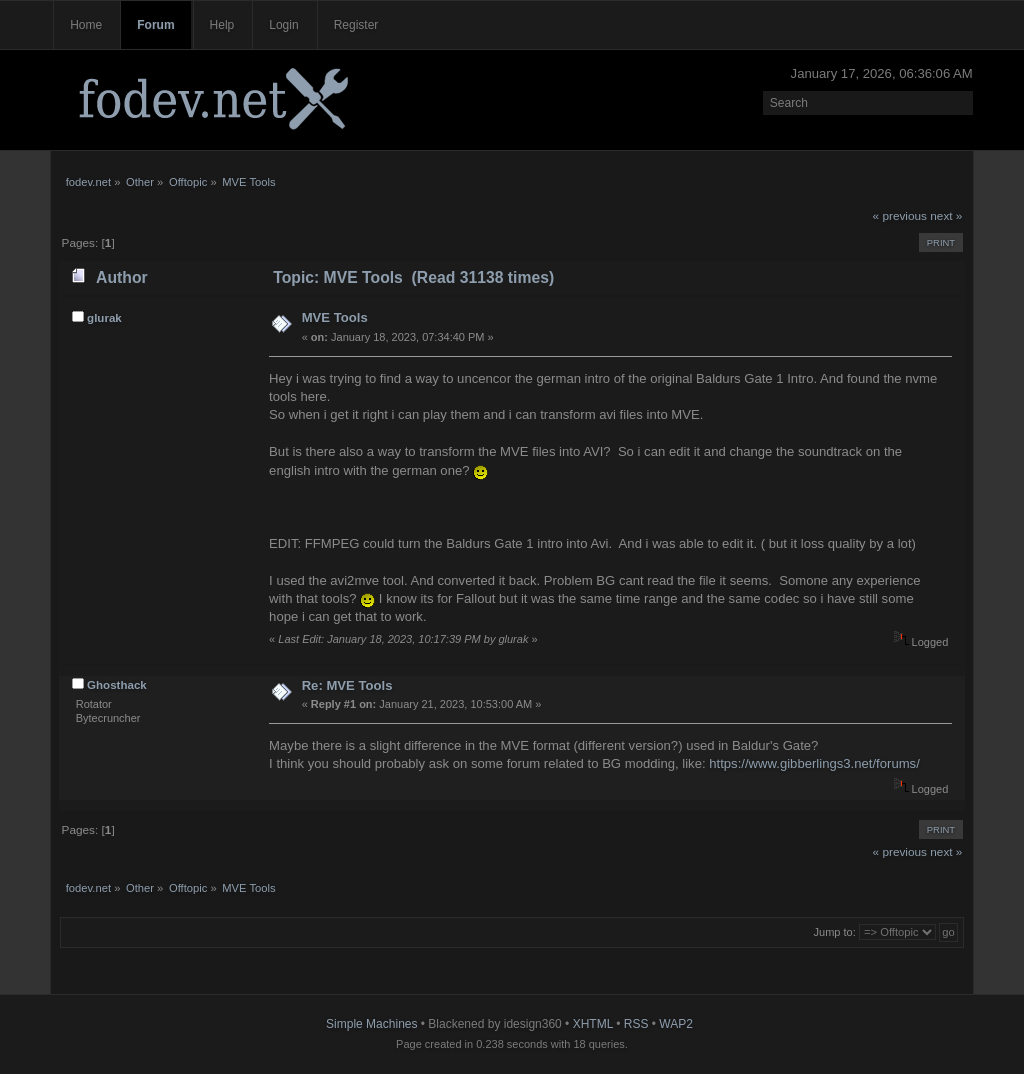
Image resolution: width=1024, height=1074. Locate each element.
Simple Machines (371, 1024)
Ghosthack (117, 685)
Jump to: (835, 932)
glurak (104, 318)
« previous (900, 216)
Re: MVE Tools (347, 685)
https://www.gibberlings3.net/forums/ (814, 763)
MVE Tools (335, 317)
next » (946, 216)
